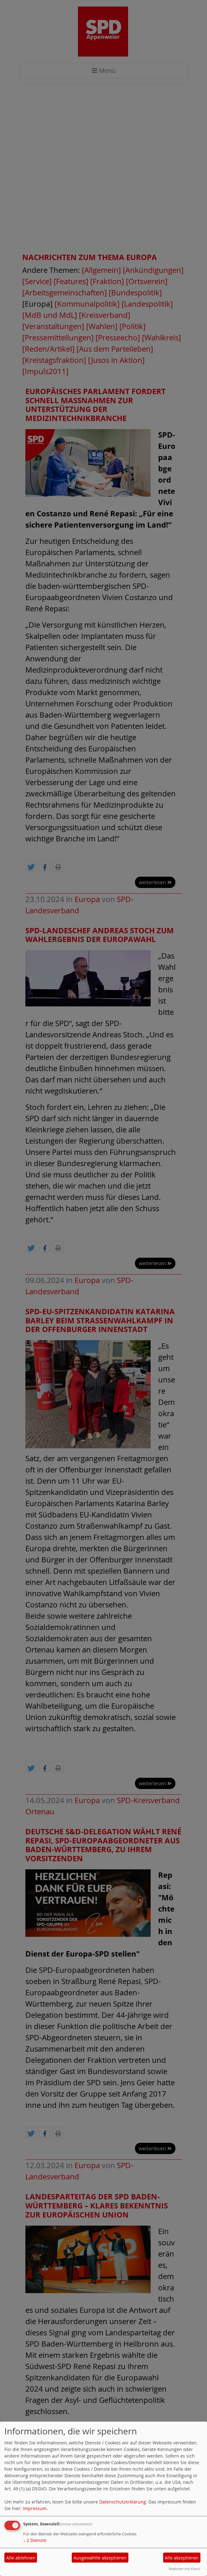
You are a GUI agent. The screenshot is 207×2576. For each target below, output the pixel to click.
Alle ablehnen (20, 2558)
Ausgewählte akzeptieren (100, 2558)
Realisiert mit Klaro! (184, 2568)
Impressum (35, 2508)
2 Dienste (34, 2540)
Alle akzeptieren (182, 2558)
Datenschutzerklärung (122, 2502)
